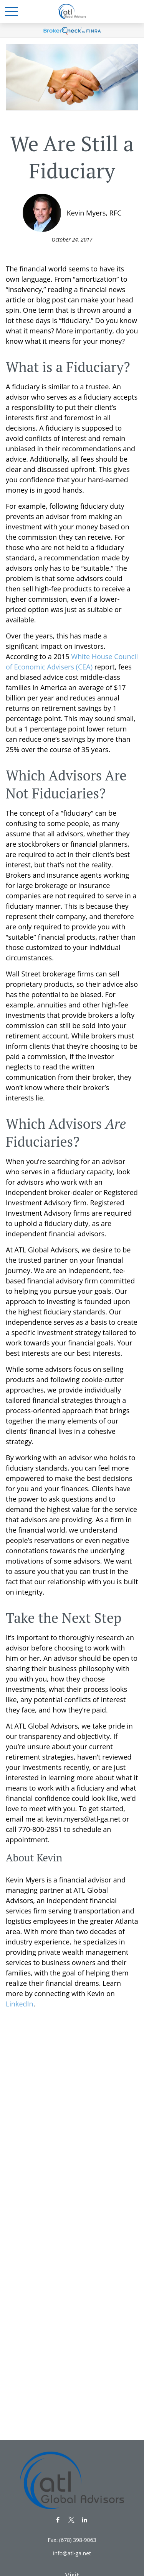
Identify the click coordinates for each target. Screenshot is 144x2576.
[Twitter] (71, 2519)
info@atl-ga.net (72, 2553)
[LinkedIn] (84, 2519)
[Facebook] (58, 2519)
